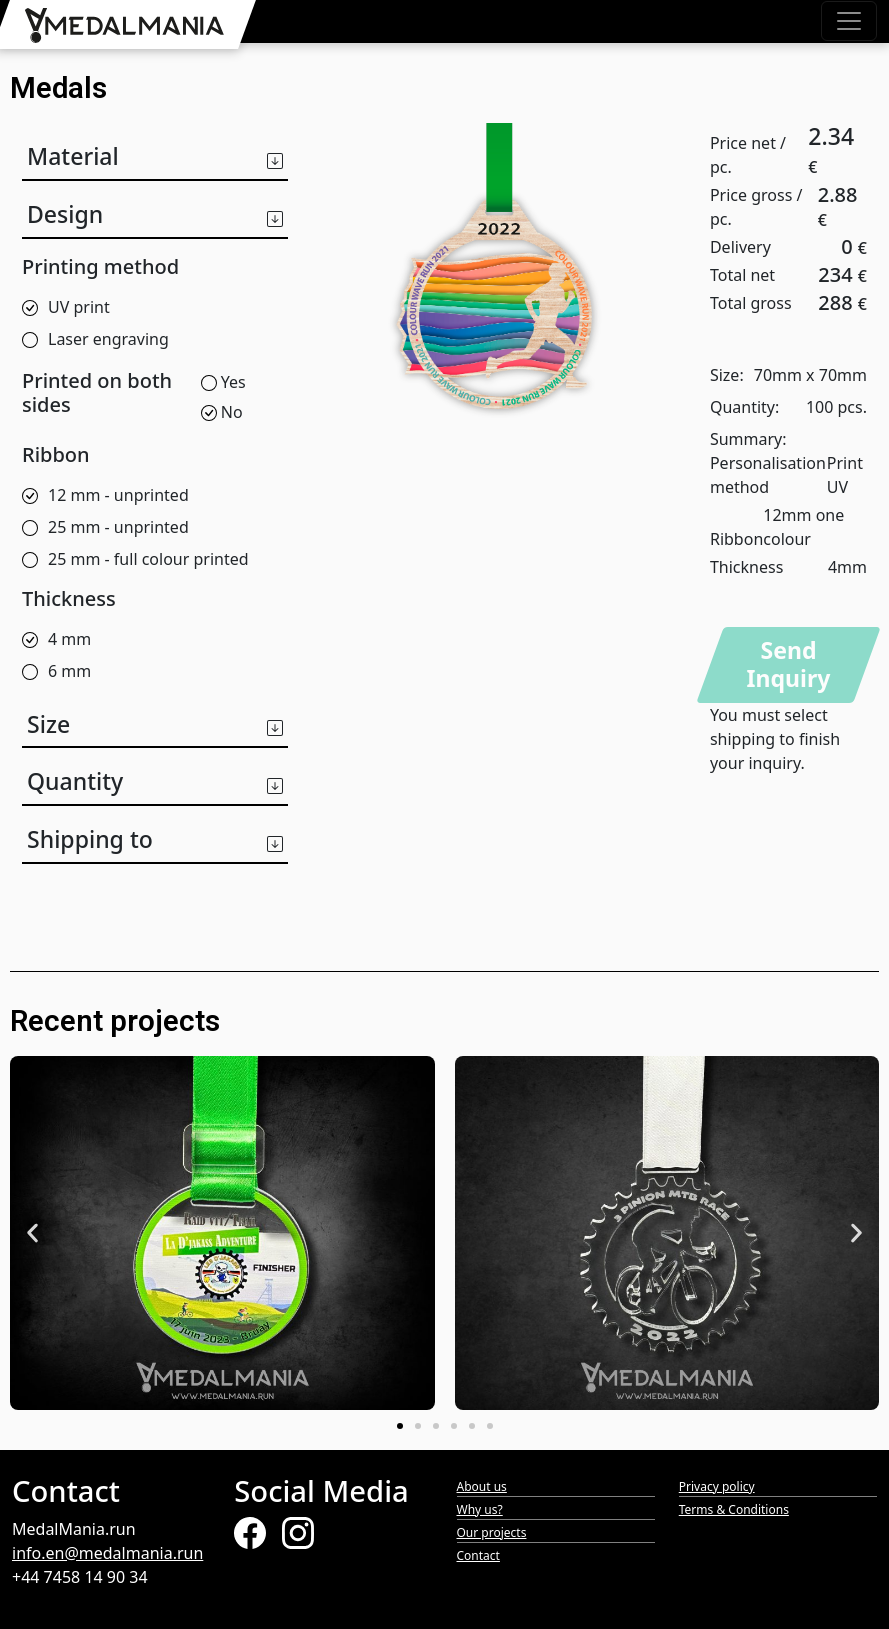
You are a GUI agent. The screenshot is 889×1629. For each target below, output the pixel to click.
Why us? (480, 1509)
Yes (223, 382)
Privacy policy (717, 1486)
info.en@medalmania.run (107, 1553)
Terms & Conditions (734, 1509)
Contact (478, 1555)
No (222, 412)
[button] (155, 152)
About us (482, 1486)
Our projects (492, 1532)
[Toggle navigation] (849, 21)
